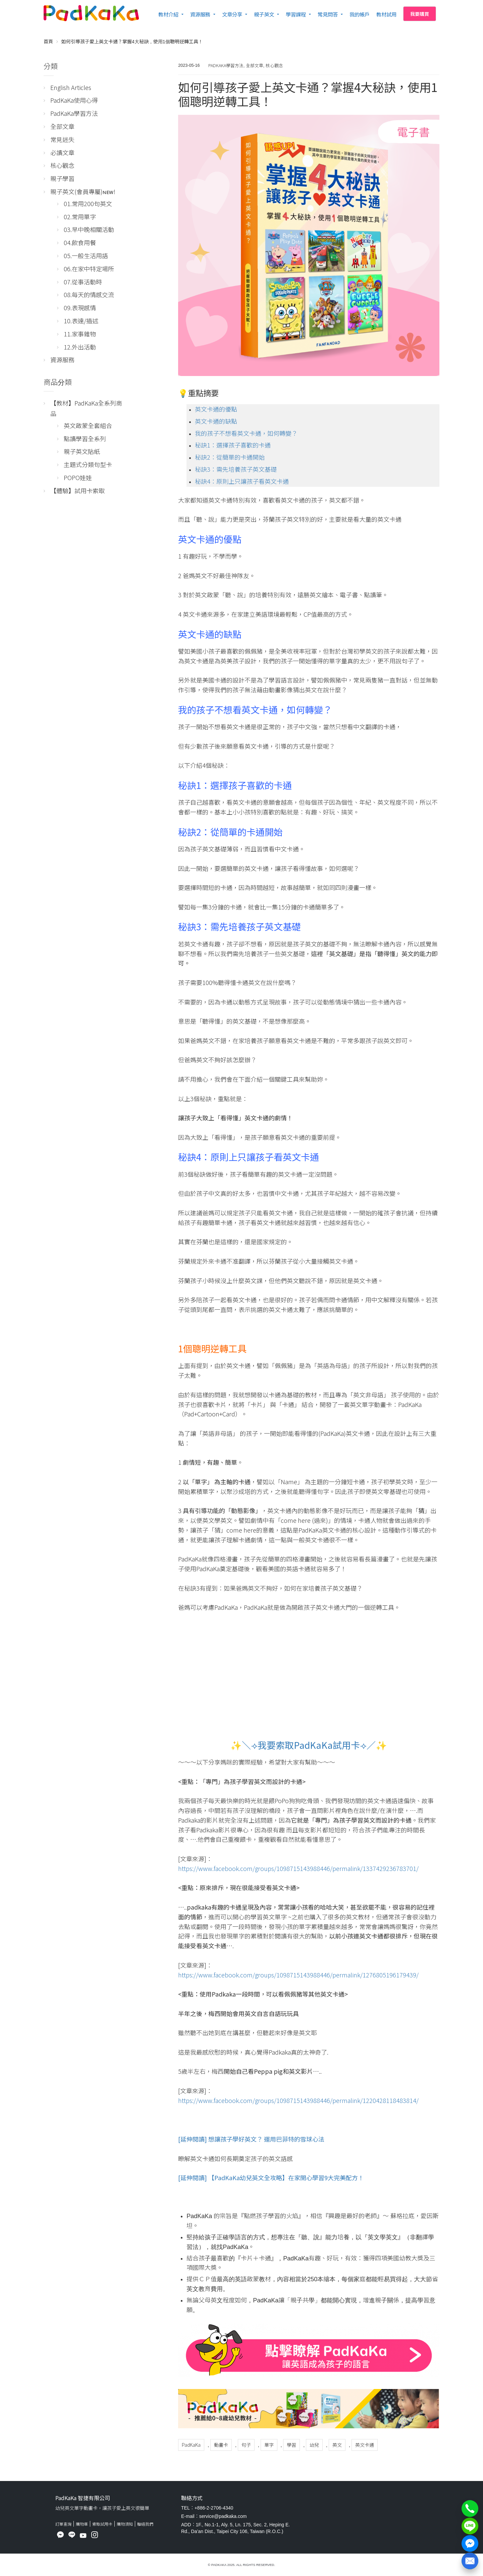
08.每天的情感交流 (89, 294)
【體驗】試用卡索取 (77, 490)
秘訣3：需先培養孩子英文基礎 (236, 469)
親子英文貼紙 (82, 451)
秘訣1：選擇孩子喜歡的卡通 (233, 444)
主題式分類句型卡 (88, 464)
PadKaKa (191, 2444)
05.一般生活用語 (86, 255)
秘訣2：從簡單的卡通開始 (230, 457)
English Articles (70, 87)
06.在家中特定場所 (89, 268)
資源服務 (200, 14)
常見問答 (328, 14)
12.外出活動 (80, 346)
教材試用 (386, 14)
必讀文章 (62, 152)
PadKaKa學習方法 (226, 65)
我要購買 (419, 13)
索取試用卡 (102, 2524)
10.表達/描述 (81, 320)
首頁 (48, 41)
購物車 (82, 2524)
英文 (337, 2444)
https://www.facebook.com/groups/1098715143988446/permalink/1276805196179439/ (298, 1974)
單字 (269, 2444)
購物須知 (125, 2524)
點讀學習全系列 (85, 438)
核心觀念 (274, 65)
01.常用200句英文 (88, 203)
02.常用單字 (80, 216)
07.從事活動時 (83, 281)
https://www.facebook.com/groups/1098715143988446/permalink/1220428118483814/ (298, 2100)
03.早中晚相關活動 (89, 229)
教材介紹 (168, 14)
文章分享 (232, 14)
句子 (246, 2444)
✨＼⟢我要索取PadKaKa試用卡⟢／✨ (308, 1744)
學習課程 (296, 14)
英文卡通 (364, 2444)
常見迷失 (62, 139)
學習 (291, 2444)
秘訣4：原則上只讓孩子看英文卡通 (242, 481)
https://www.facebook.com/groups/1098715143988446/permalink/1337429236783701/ (298, 1868)
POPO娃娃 (78, 477)
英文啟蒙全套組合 (88, 425)
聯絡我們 (145, 2524)
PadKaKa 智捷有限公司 (82, 2498)
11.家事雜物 (80, 333)
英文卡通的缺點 (216, 421)
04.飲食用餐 (80, 242)
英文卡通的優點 (216, 409)
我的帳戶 (360, 14)
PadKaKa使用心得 (74, 100)
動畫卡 (221, 2444)
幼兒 (314, 2444)
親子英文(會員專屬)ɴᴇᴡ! (82, 191)
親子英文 (264, 14)
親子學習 (62, 178)
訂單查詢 (63, 2524)
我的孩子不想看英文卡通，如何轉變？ (246, 433)
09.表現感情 (80, 307)
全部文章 (254, 65)
